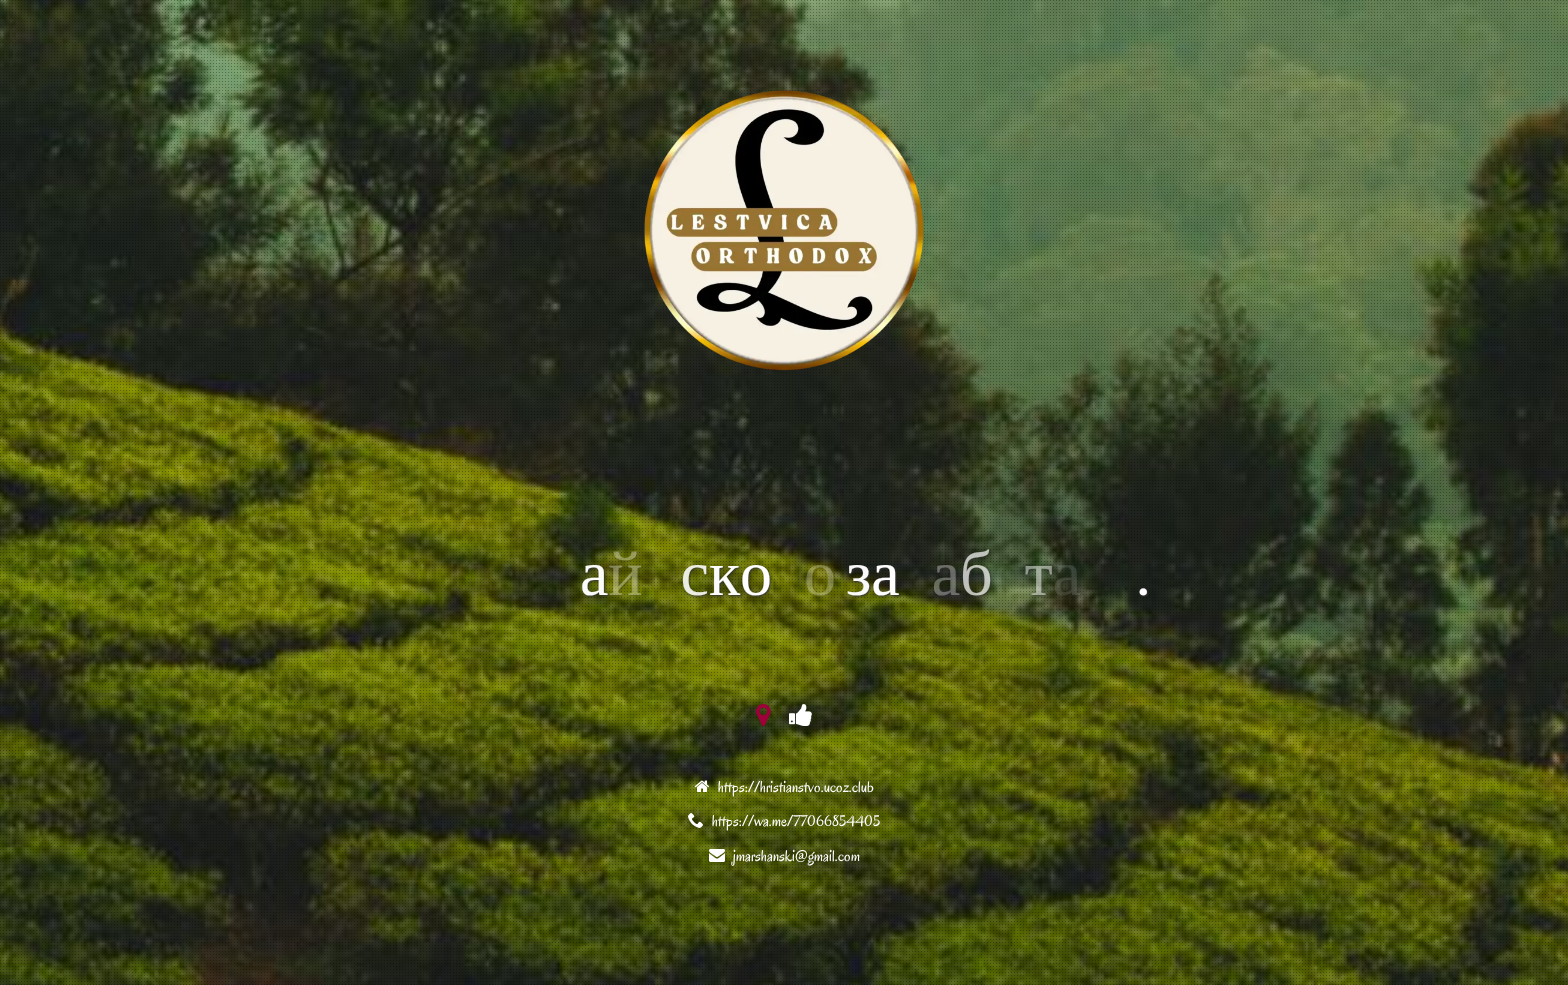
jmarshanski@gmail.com (796, 856)
